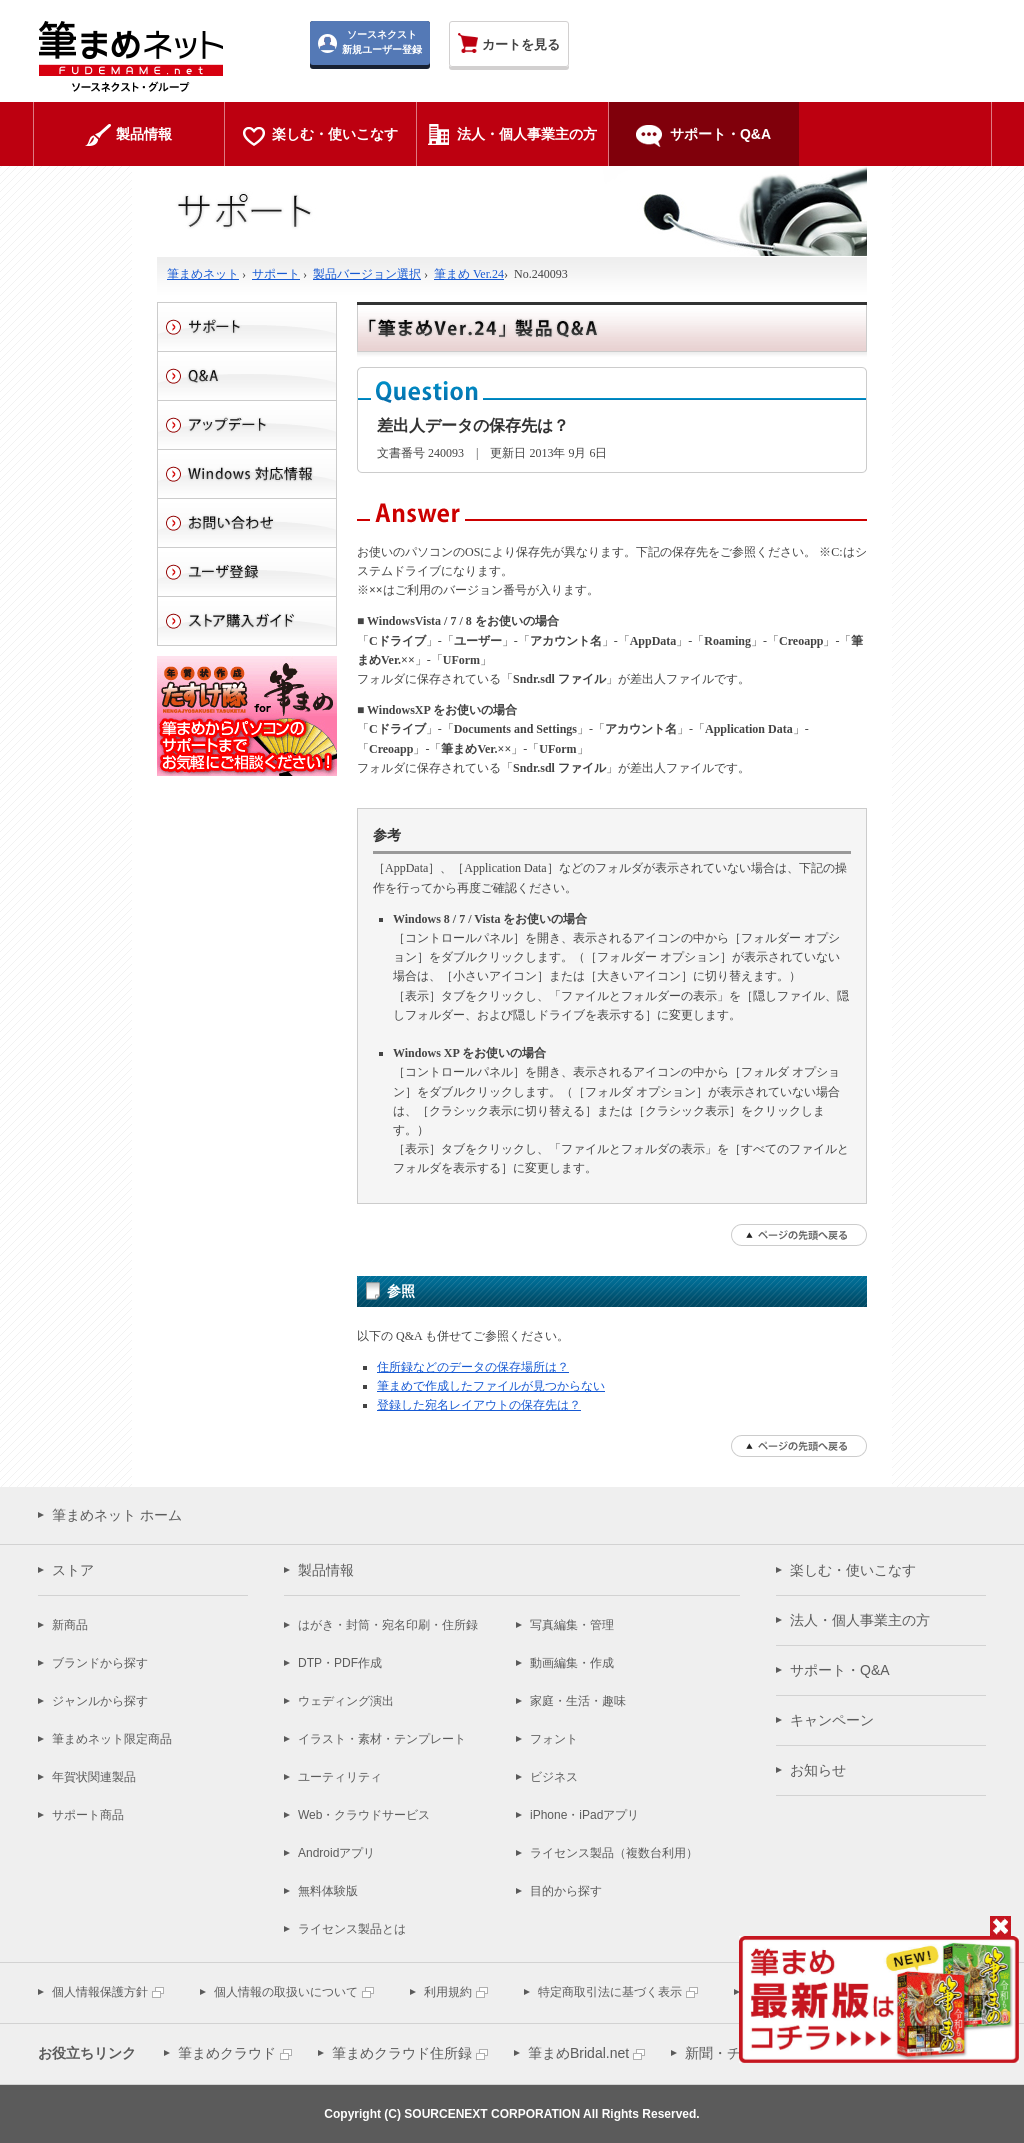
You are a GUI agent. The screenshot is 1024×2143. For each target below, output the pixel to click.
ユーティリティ (340, 1777)
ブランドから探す (100, 1663)
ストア (73, 1570)
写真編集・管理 (572, 1625)
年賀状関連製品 (94, 1777)
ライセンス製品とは (352, 1929)
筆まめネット (203, 274)
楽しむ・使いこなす (853, 1570)
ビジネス (554, 1777)
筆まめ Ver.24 (469, 274)
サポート (276, 274)
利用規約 (448, 1992)
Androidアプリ (336, 1853)
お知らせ (818, 1770)
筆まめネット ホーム (117, 1515)
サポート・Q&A (840, 1670)
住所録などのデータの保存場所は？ (473, 1367)
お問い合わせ (247, 523)
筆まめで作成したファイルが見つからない (491, 1386)
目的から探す (566, 1891)
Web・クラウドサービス (364, 1815)
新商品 (70, 1625)
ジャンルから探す (100, 1701)
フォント (554, 1739)
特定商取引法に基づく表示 (610, 1992)
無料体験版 (328, 1891)
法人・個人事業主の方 (860, 1620)
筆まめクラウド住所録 (402, 2053)
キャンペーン (832, 1720)
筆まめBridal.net (578, 2053)
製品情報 (326, 1570)
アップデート (247, 425)
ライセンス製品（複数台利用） (614, 1853)
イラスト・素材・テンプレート (382, 1739)
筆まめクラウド (227, 2053)
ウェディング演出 (346, 1701)
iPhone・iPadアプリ (584, 1815)
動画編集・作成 (572, 1663)
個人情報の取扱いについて (286, 1992)
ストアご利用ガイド (247, 621)
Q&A (247, 376)
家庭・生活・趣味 (578, 1701)
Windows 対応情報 (247, 474)
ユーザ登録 (247, 572)
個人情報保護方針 (100, 1992)
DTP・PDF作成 (340, 1663)
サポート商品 (88, 1815)
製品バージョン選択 (367, 274)
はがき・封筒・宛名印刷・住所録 (388, 1625)
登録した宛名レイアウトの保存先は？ (479, 1405)
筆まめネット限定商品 (112, 1739)
